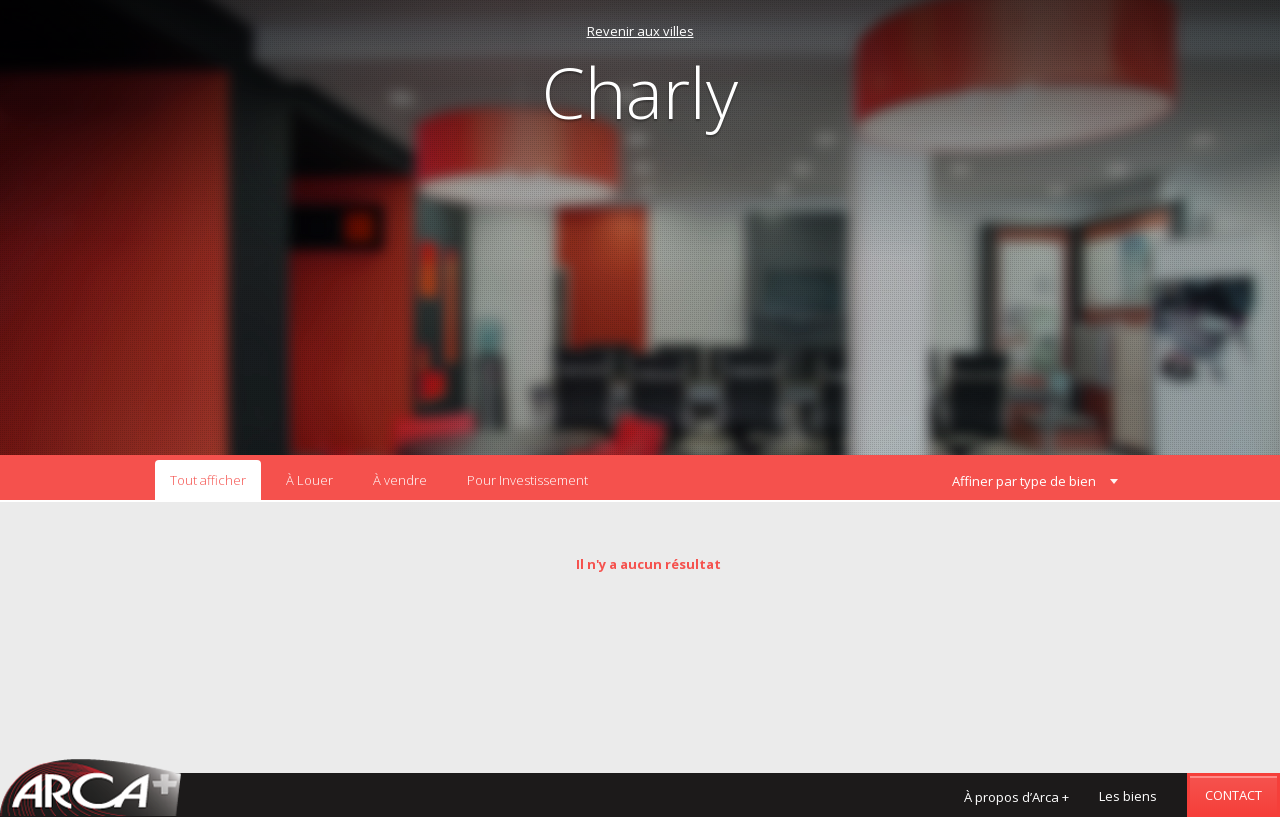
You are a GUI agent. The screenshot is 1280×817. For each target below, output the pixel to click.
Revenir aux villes (640, 31)
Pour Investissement (527, 480)
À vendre (400, 480)
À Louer (309, 480)
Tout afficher (208, 480)
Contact (1233, 795)
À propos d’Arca (1016, 797)
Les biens (1128, 796)
